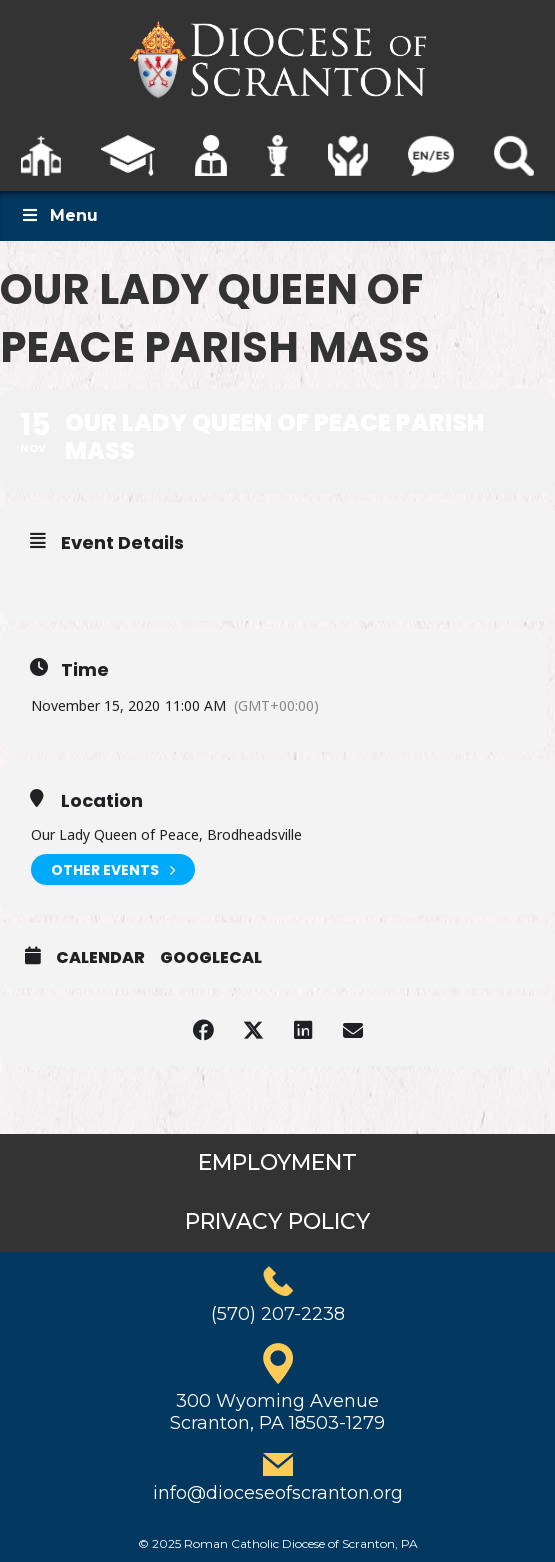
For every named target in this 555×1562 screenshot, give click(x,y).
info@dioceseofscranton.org (278, 1493)
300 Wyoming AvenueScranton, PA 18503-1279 (277, 1412)
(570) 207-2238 (278, 1314)
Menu (59, 215)
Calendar (100, 958)
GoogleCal (211, 958)
